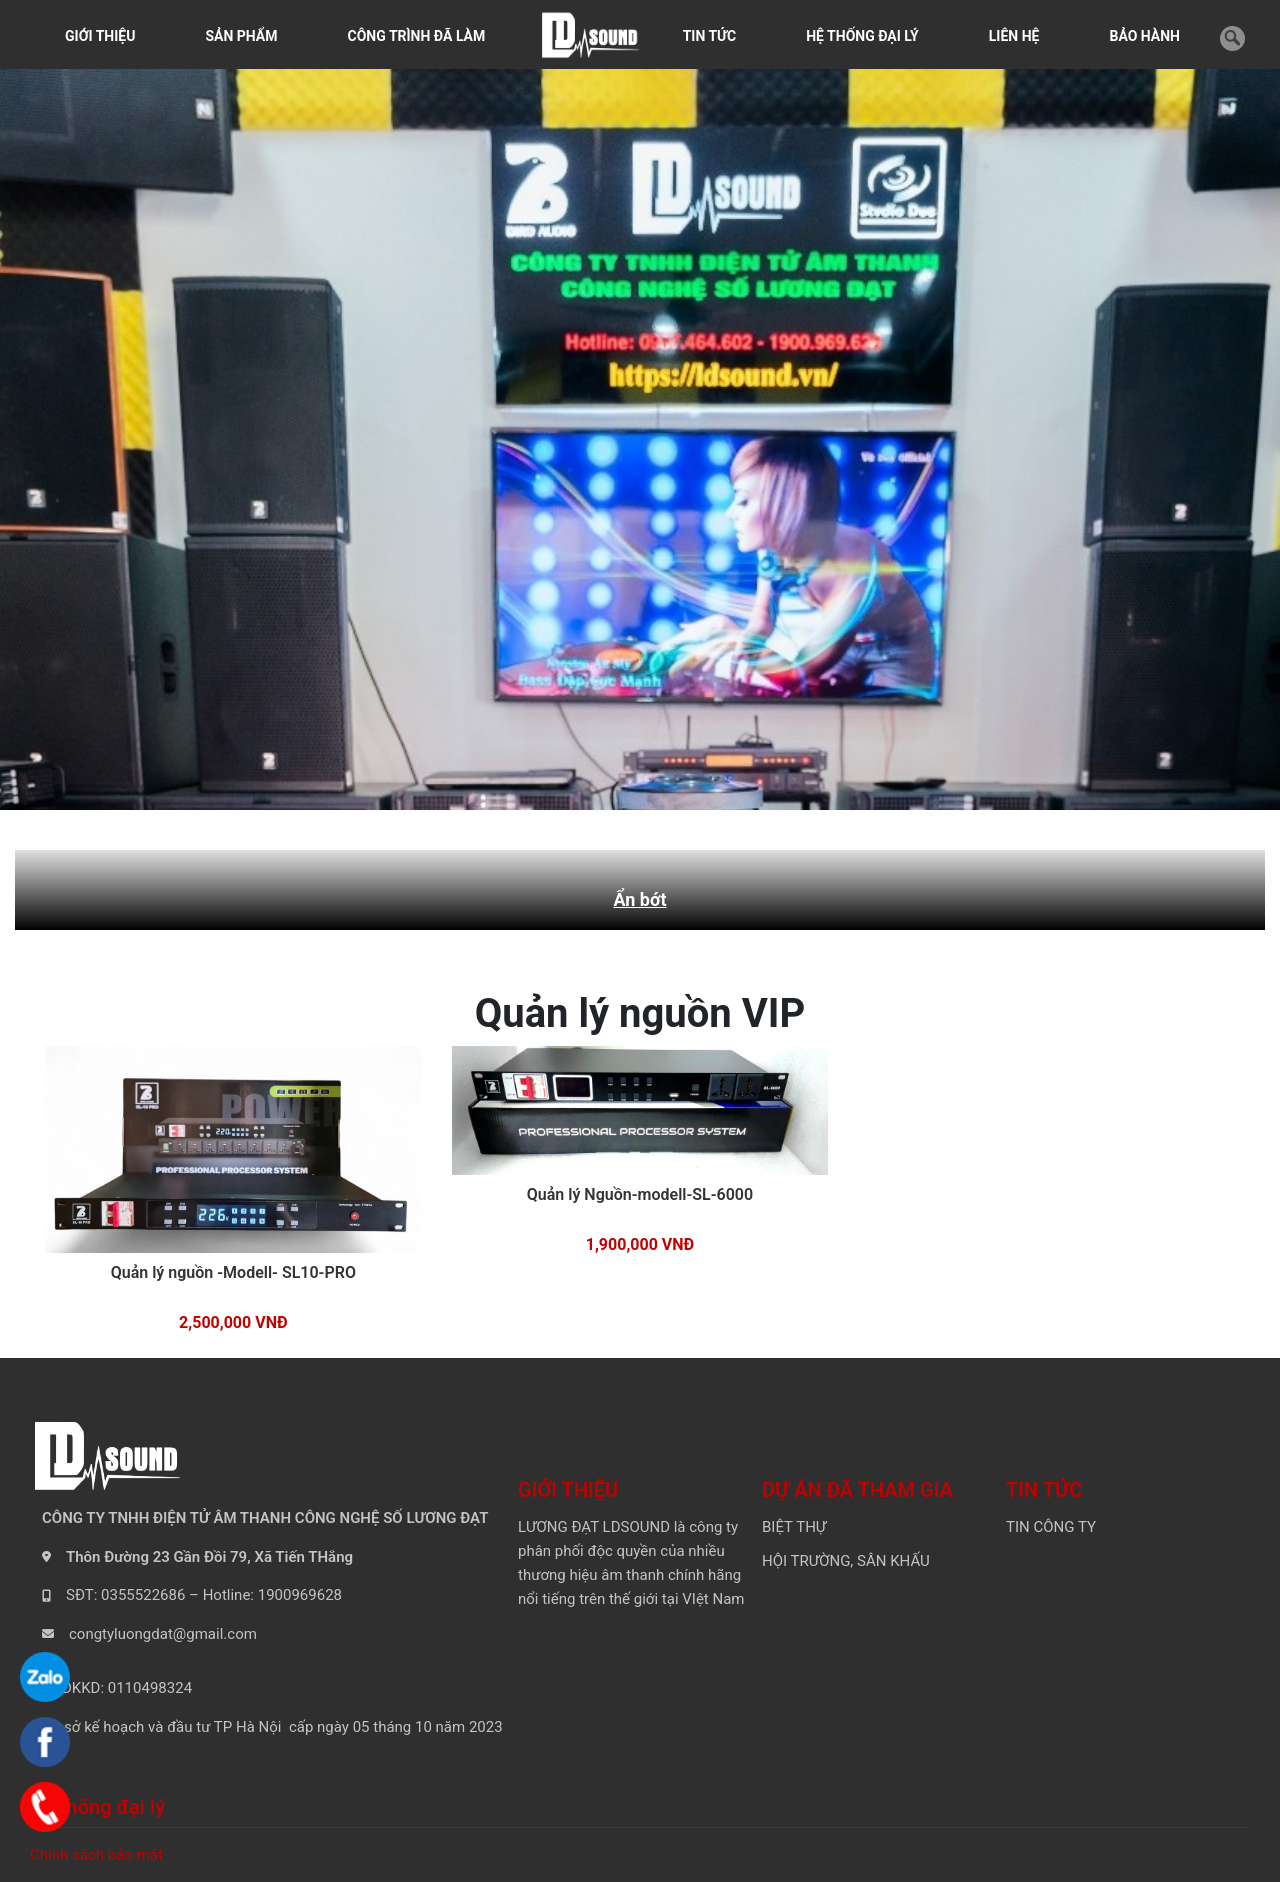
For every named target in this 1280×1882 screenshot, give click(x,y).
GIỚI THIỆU (100, 36)
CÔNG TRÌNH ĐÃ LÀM (417, 36)
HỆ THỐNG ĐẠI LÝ (862, 36)
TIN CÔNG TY (1051, 1527)
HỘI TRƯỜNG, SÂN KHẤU (846, 1561)
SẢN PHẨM (241, 36)
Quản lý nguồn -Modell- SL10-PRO (233, 1272)
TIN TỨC (710, 36)
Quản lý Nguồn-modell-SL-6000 (640, 1194)
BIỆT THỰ (794, 1527)
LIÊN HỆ (1014, 36)
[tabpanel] (640, 435)
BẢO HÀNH (1144, 36)
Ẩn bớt (639, 899)
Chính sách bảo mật (96, 1855)
